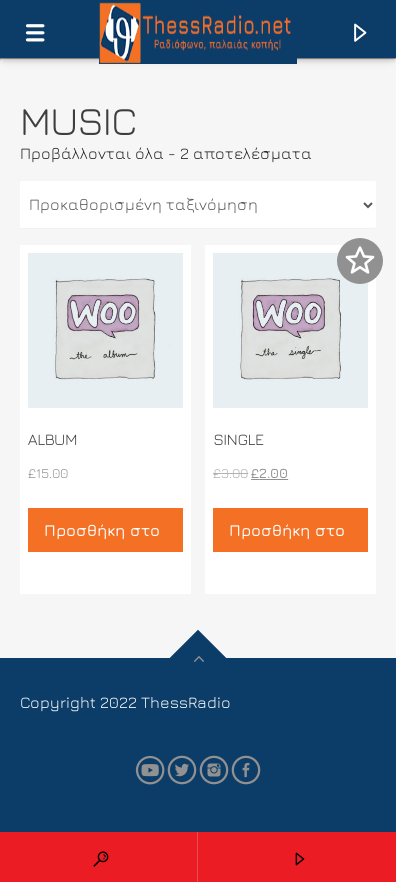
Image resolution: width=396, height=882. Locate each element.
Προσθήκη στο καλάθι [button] (102, 536)
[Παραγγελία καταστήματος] (198, 205)
